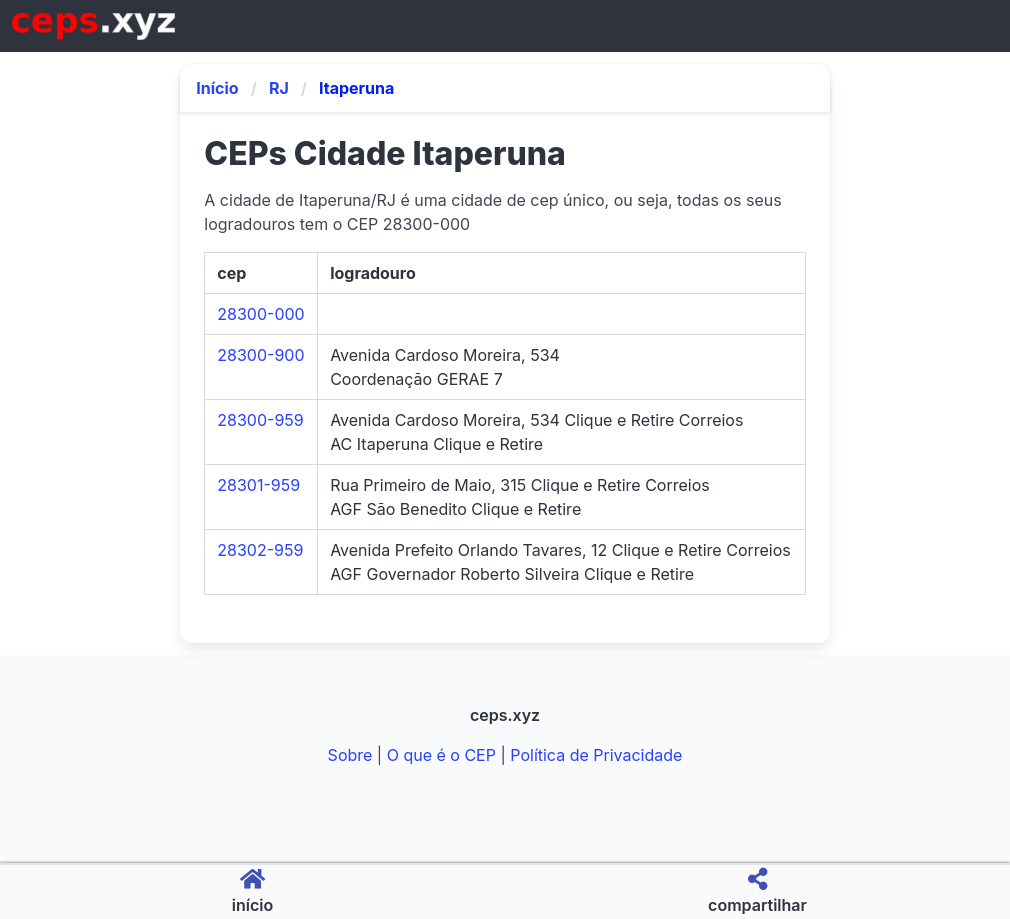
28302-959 (260, 550)
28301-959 (258, 485)
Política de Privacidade (596, 755)
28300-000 (260, 314)
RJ (279, 88)
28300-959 (260, 420)
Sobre (350, 755)
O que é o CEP (441, 755)
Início (217, 88)
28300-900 (260, 355)
